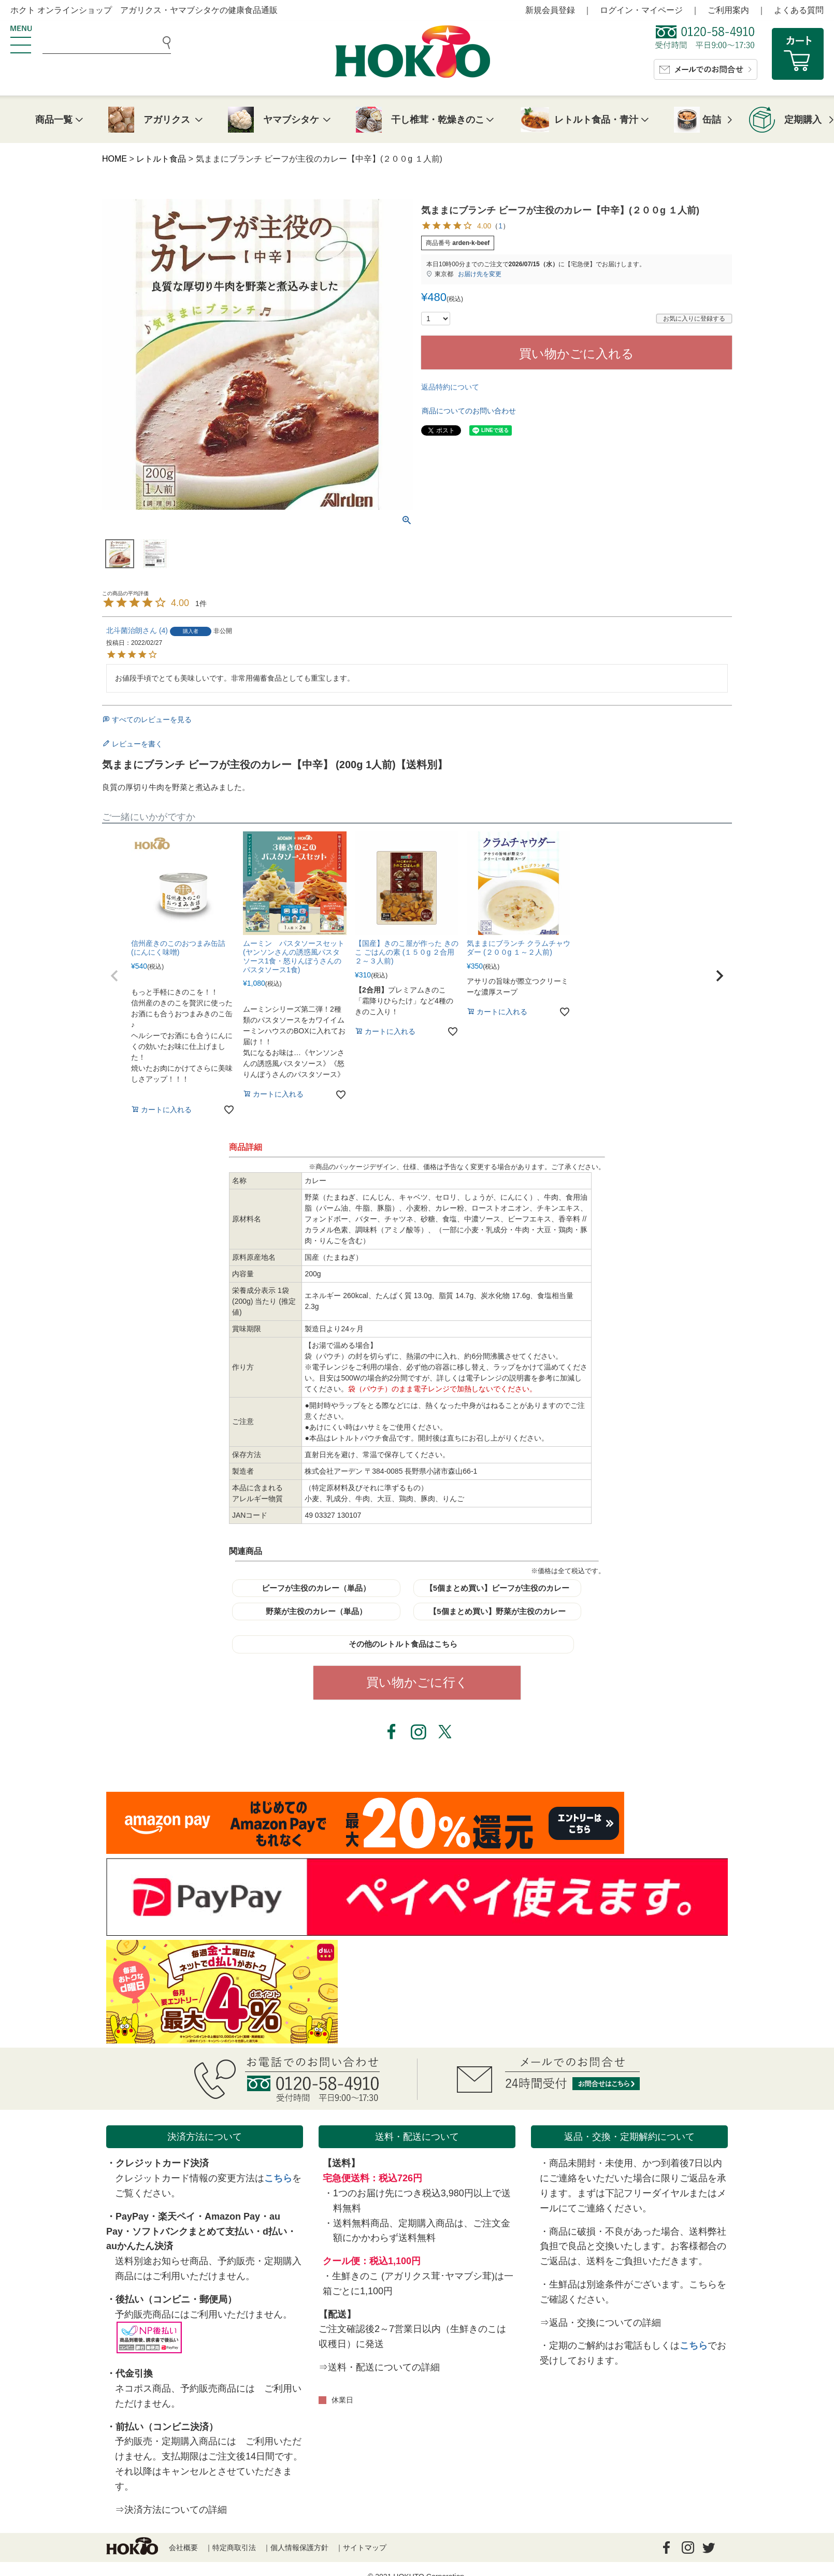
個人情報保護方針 (299, 2547)
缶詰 (711, 119)
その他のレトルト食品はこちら (403, 1643)
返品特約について (450, 387)
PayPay (132, 2216)
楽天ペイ (176, 2216)
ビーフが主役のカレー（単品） (316, 1588)
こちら (278, 2178)
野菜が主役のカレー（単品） (316, 1611)
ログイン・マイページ (641, 10)
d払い (275, 2231)
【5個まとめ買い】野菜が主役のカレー (497, 1611)
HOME (114, 158)
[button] (114, 976)
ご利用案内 (728, 10)
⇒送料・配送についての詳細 (379, 2367)
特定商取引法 (234, 2547)
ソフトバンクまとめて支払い (192, 2231)
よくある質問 (799, 10)
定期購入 (803, 119)
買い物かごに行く (417, 1682)
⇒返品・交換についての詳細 (600, 2323)
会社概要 (183, 2547)
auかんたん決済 (139, 2246)
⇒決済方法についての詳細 (171, 2510)
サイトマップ (364, 2547)
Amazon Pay (232, 2216)
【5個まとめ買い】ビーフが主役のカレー (497, 1588)
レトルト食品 (161, 158)
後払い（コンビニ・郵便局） (176, 2299)
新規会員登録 (550, 10)
